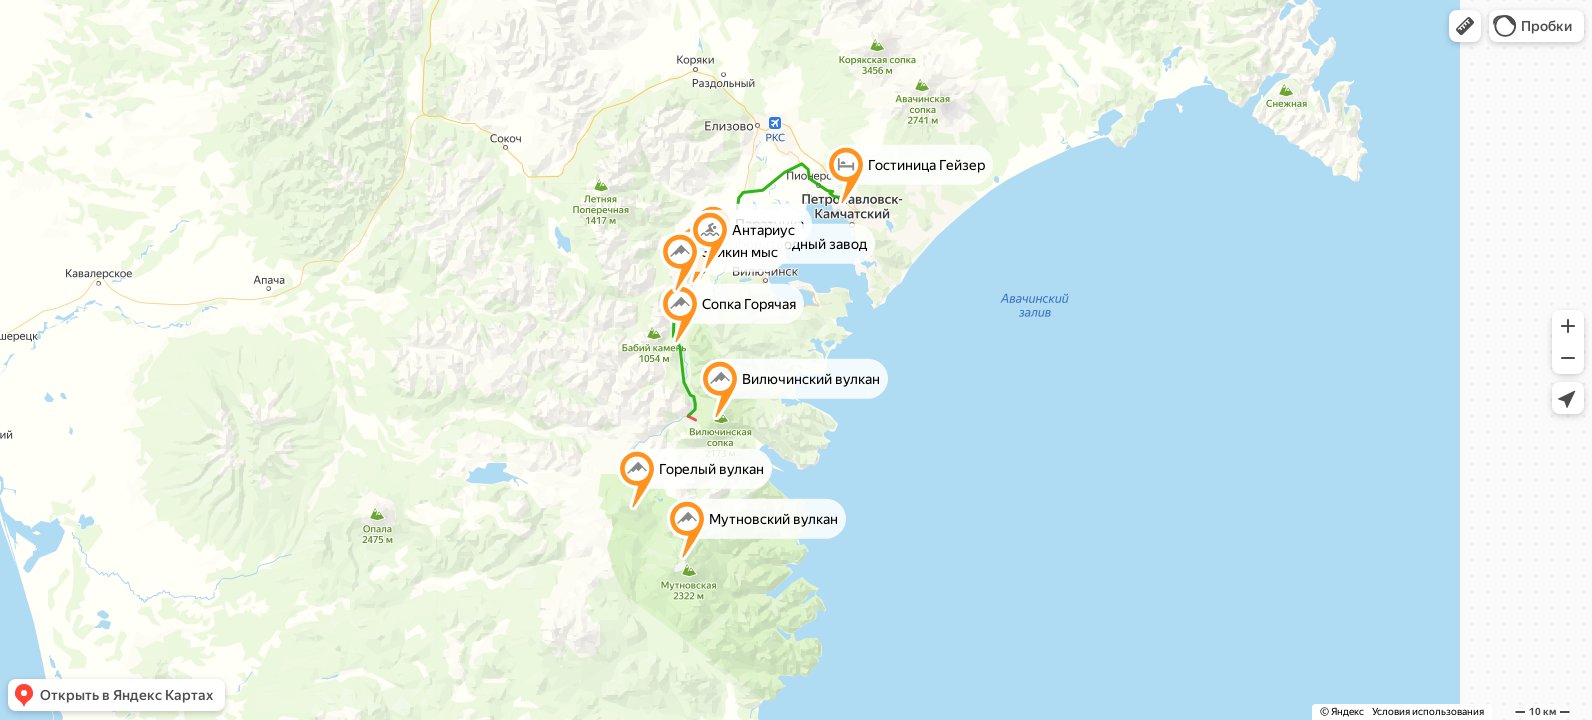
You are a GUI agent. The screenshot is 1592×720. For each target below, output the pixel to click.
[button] (1465, 26)
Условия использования (1428, 711)
